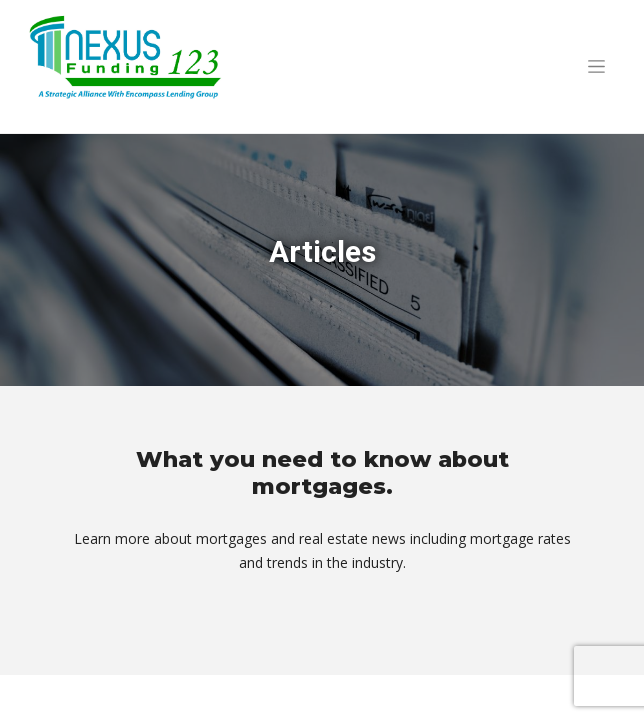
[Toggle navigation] (596, 66)
